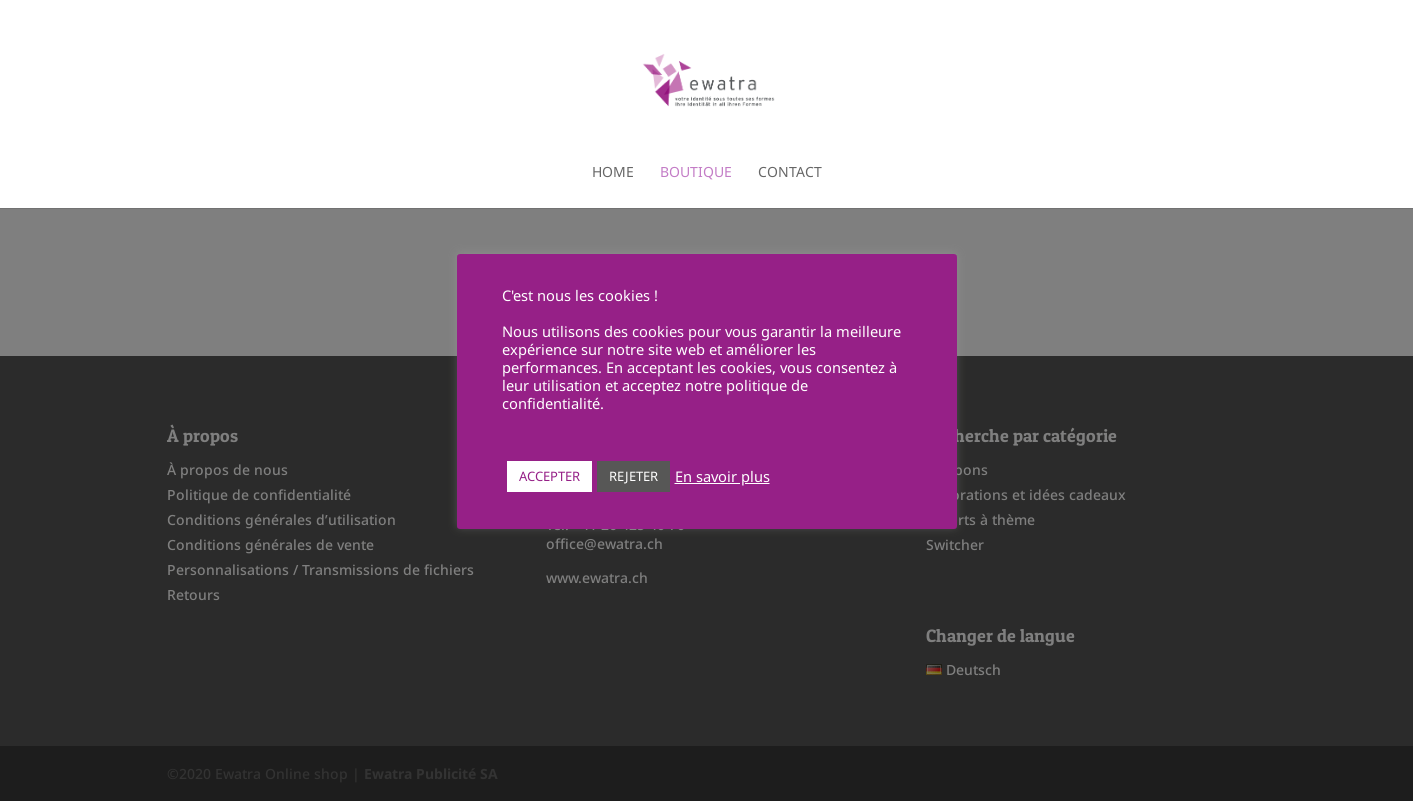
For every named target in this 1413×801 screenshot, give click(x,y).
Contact (790, 173)
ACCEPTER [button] (549, 476)
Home (613, 173)
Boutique (696, 173)
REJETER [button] (633, 476)
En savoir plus (722, 476)
